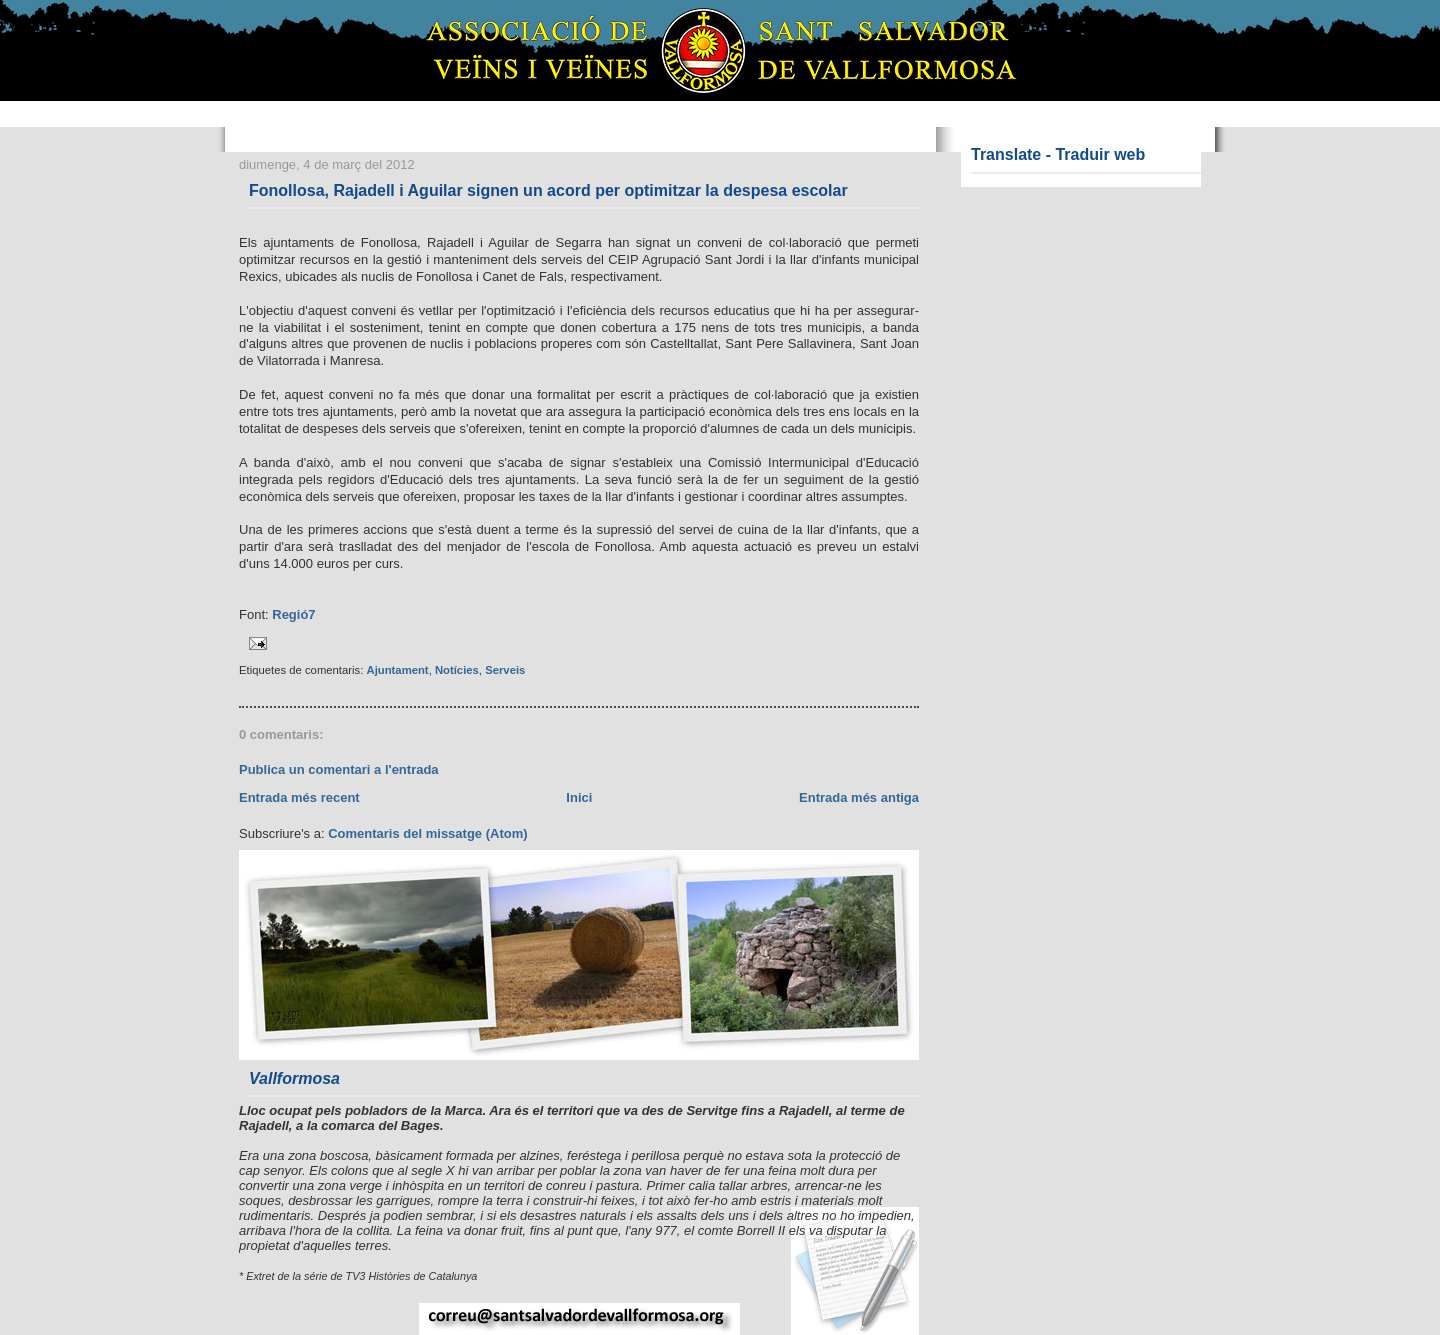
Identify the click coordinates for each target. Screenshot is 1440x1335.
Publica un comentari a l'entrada (339, 769)
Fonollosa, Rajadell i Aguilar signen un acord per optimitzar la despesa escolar (548, 190)
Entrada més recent (299, 797)
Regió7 (293, 614)
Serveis (505, 670)
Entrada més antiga (859, 797)
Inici (579, 797)
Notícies (457, 670)
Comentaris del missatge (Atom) (427, 833)
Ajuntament (397, 670)
